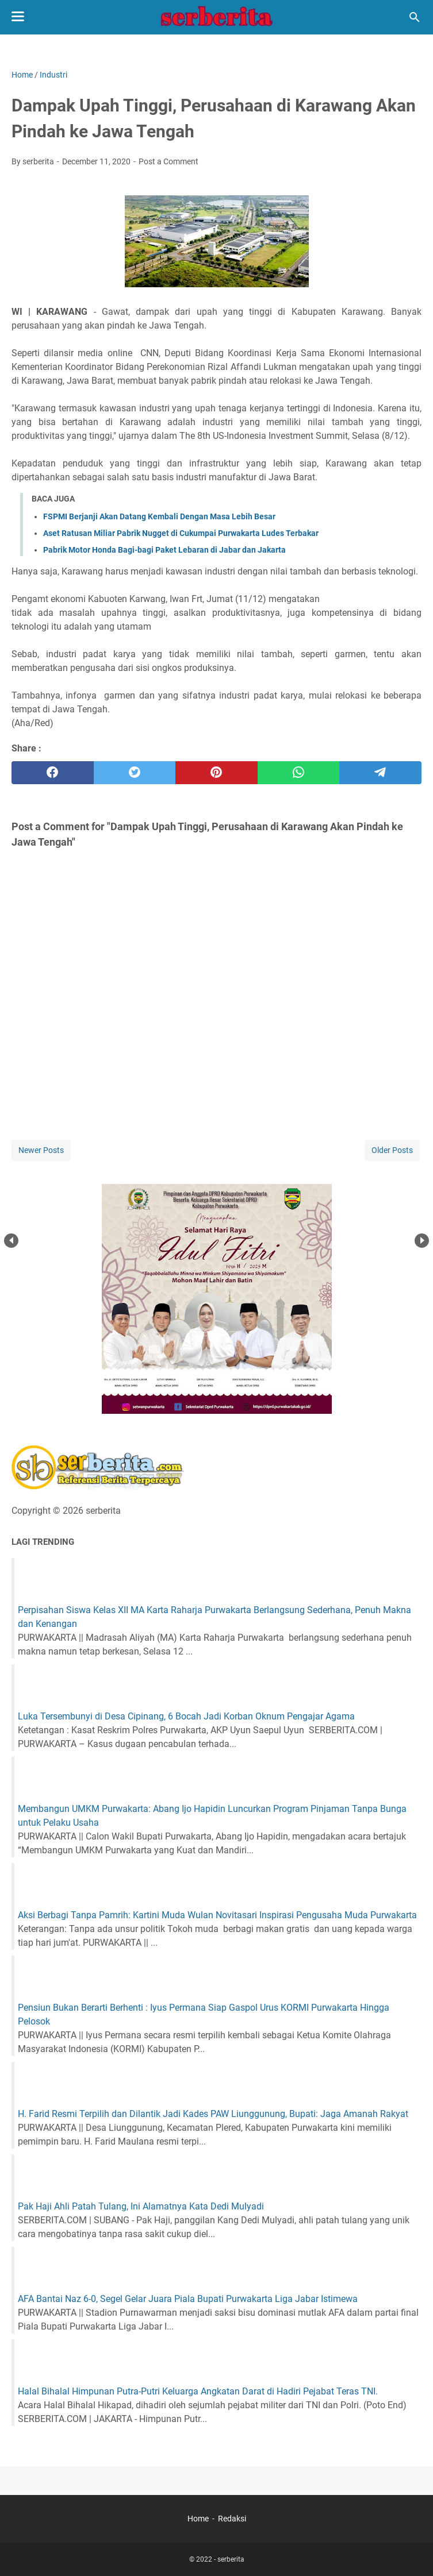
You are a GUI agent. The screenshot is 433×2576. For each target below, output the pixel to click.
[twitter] (135, 772)
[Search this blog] (414, 17)
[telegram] (380, 772)
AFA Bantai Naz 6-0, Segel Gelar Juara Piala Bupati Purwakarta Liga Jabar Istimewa (188, 2298)
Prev (11, 1240)
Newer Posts (41, 1150)
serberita (230, 2559)
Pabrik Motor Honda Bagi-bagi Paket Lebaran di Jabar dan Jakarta (164, 549)
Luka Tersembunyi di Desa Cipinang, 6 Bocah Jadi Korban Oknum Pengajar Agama (186, 1716)
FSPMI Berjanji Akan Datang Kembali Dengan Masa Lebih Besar (159, 516)
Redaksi (232, 2518)
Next (422, 1240)
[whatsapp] (299, 772)
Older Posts (392, 1150)
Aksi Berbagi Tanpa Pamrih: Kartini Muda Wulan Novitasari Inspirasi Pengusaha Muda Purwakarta (217, 1915)
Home (198, 2518)
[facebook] (53, 772)
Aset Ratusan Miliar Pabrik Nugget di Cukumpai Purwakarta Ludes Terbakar (181, 533)
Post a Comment (168, 161)
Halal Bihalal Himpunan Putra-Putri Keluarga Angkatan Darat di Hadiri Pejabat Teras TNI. (198, 2391)
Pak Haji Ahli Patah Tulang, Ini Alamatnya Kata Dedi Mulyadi (141, 2206)
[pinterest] (216, 772)
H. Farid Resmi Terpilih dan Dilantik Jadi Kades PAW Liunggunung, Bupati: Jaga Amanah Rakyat (213, 2113)
